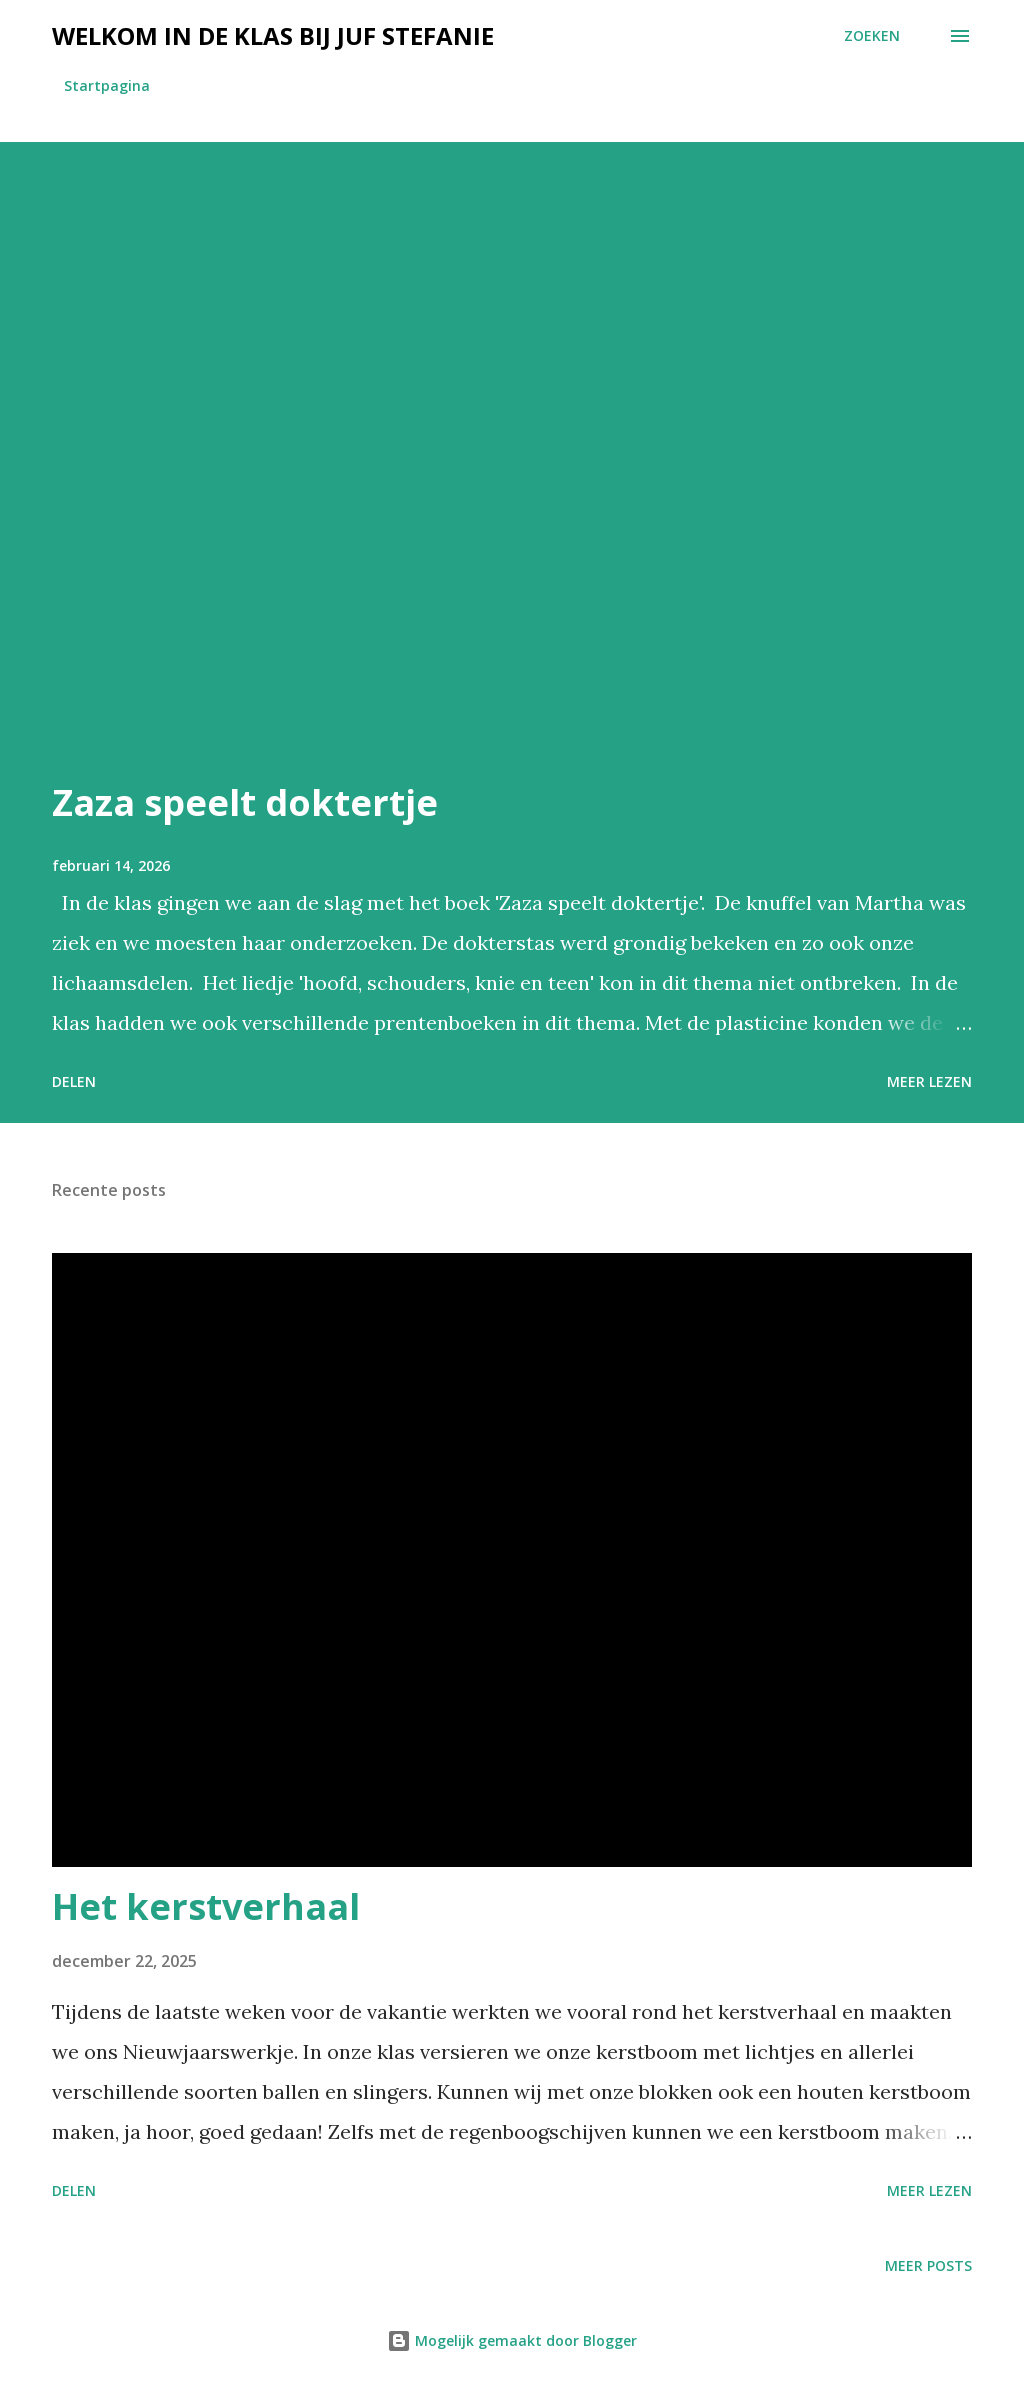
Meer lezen (929, 1081)
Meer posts (928, 2265)
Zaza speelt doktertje (245, 802)
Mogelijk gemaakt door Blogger (512, 2340)
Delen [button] (74, 1081)
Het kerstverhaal (206, 1906)
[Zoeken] (872, 36)
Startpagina (107, 85)
